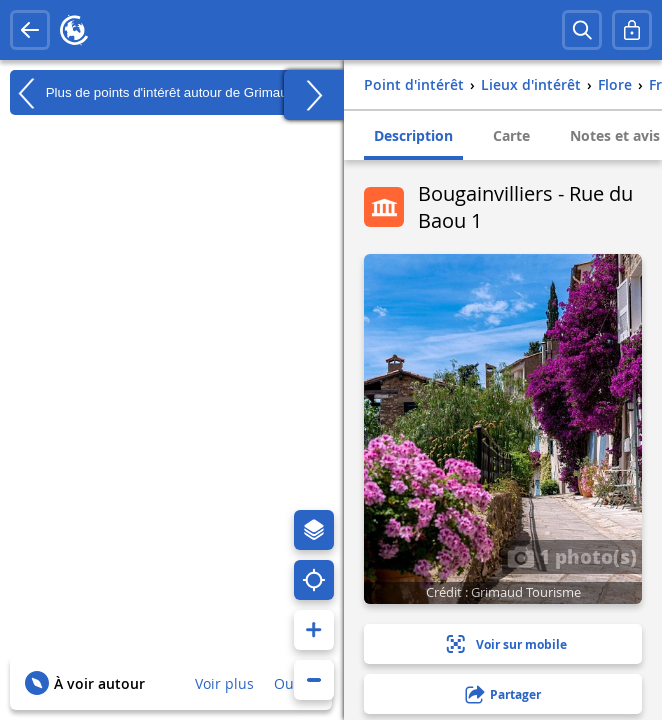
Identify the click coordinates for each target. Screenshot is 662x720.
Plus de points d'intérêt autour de (152, 93)
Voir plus (224, 683)
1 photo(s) (572, 556)
